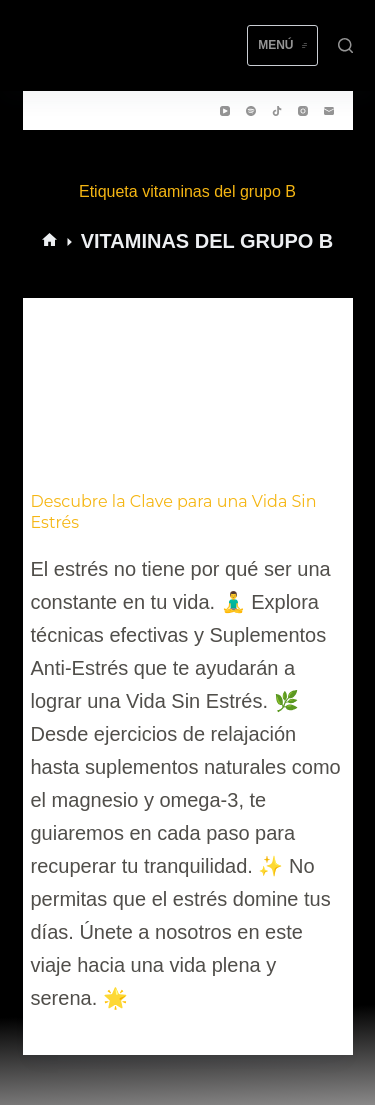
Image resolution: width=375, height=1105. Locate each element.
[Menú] (282, 46)
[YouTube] (225, 111)
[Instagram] (303, 111)
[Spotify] (251, 111)
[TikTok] (277, 111)
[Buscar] (345, 45)
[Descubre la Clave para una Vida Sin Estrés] (188, 391)
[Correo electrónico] (329, 111)
